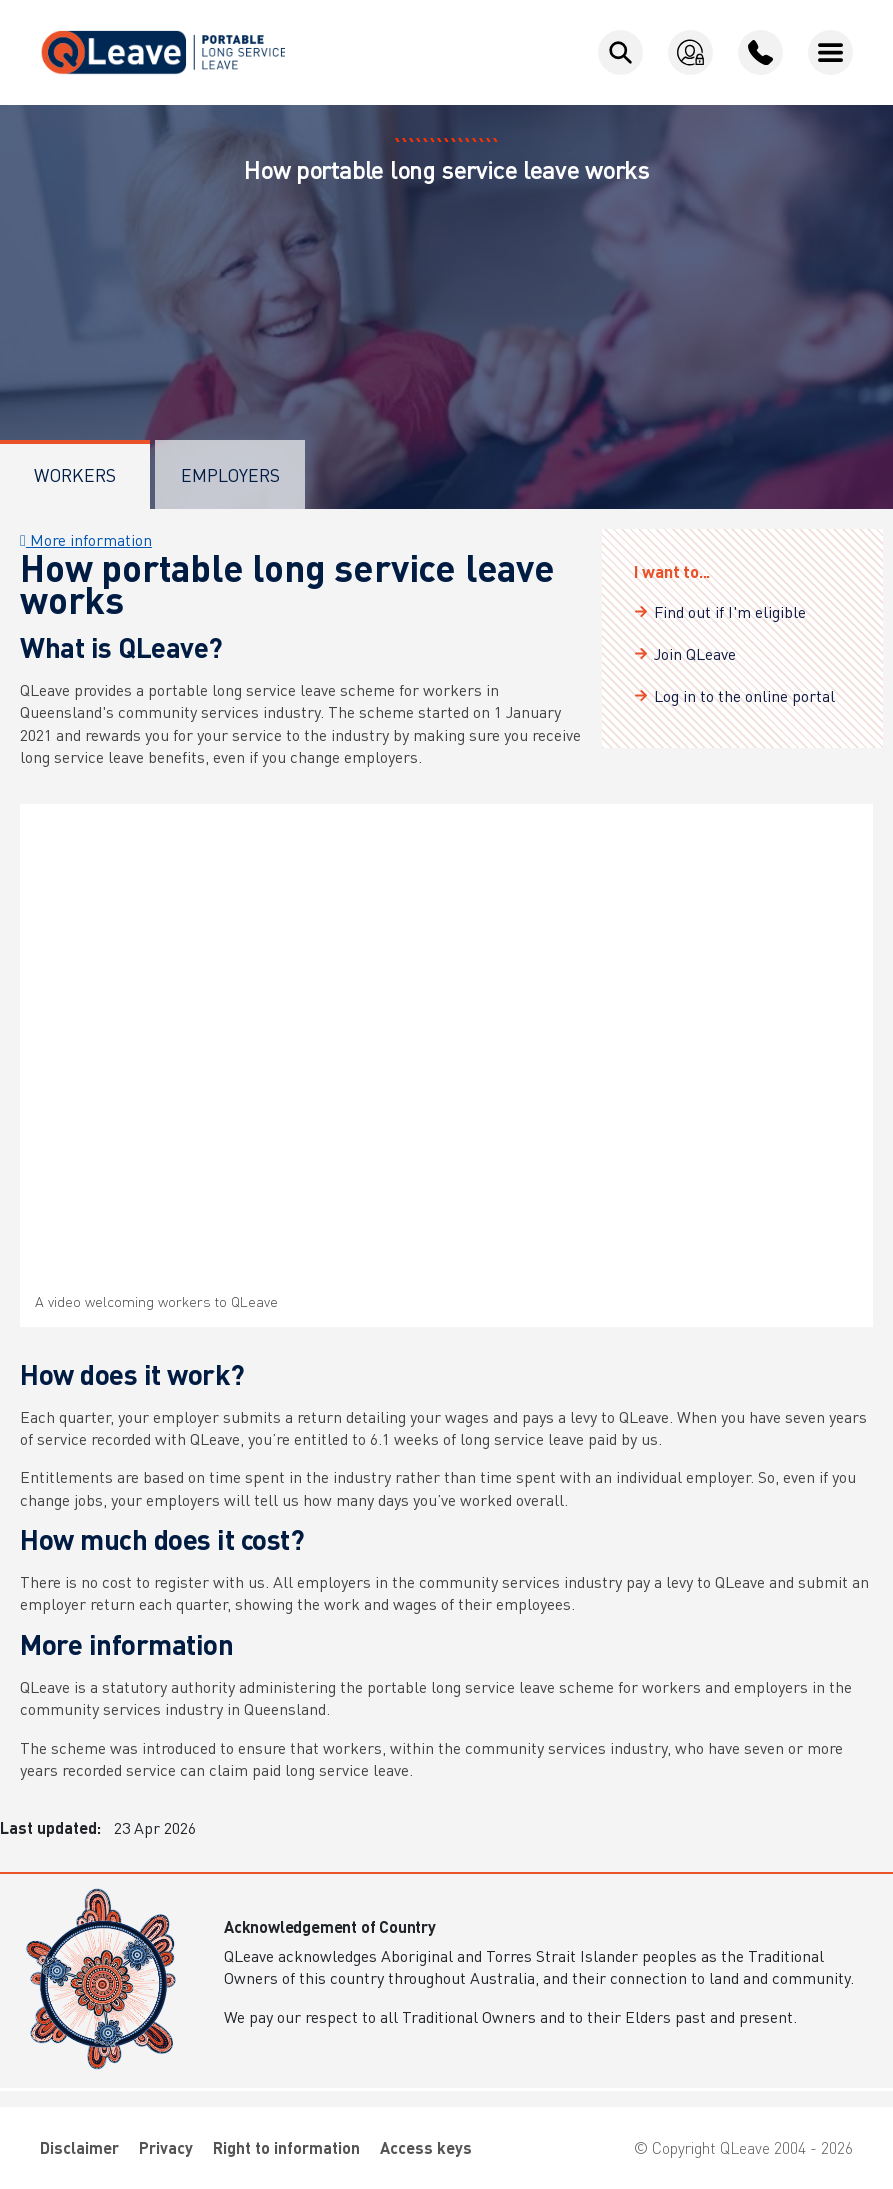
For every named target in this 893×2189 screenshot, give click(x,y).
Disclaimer (79, 2147)
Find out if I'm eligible (730, 611)
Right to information (286, 2147)
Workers (75, 474)
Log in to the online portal (744, 695)
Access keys (426, 2147)
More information (86, 539)
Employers (230, 474)
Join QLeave (695, 653)
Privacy (166, 2147)
